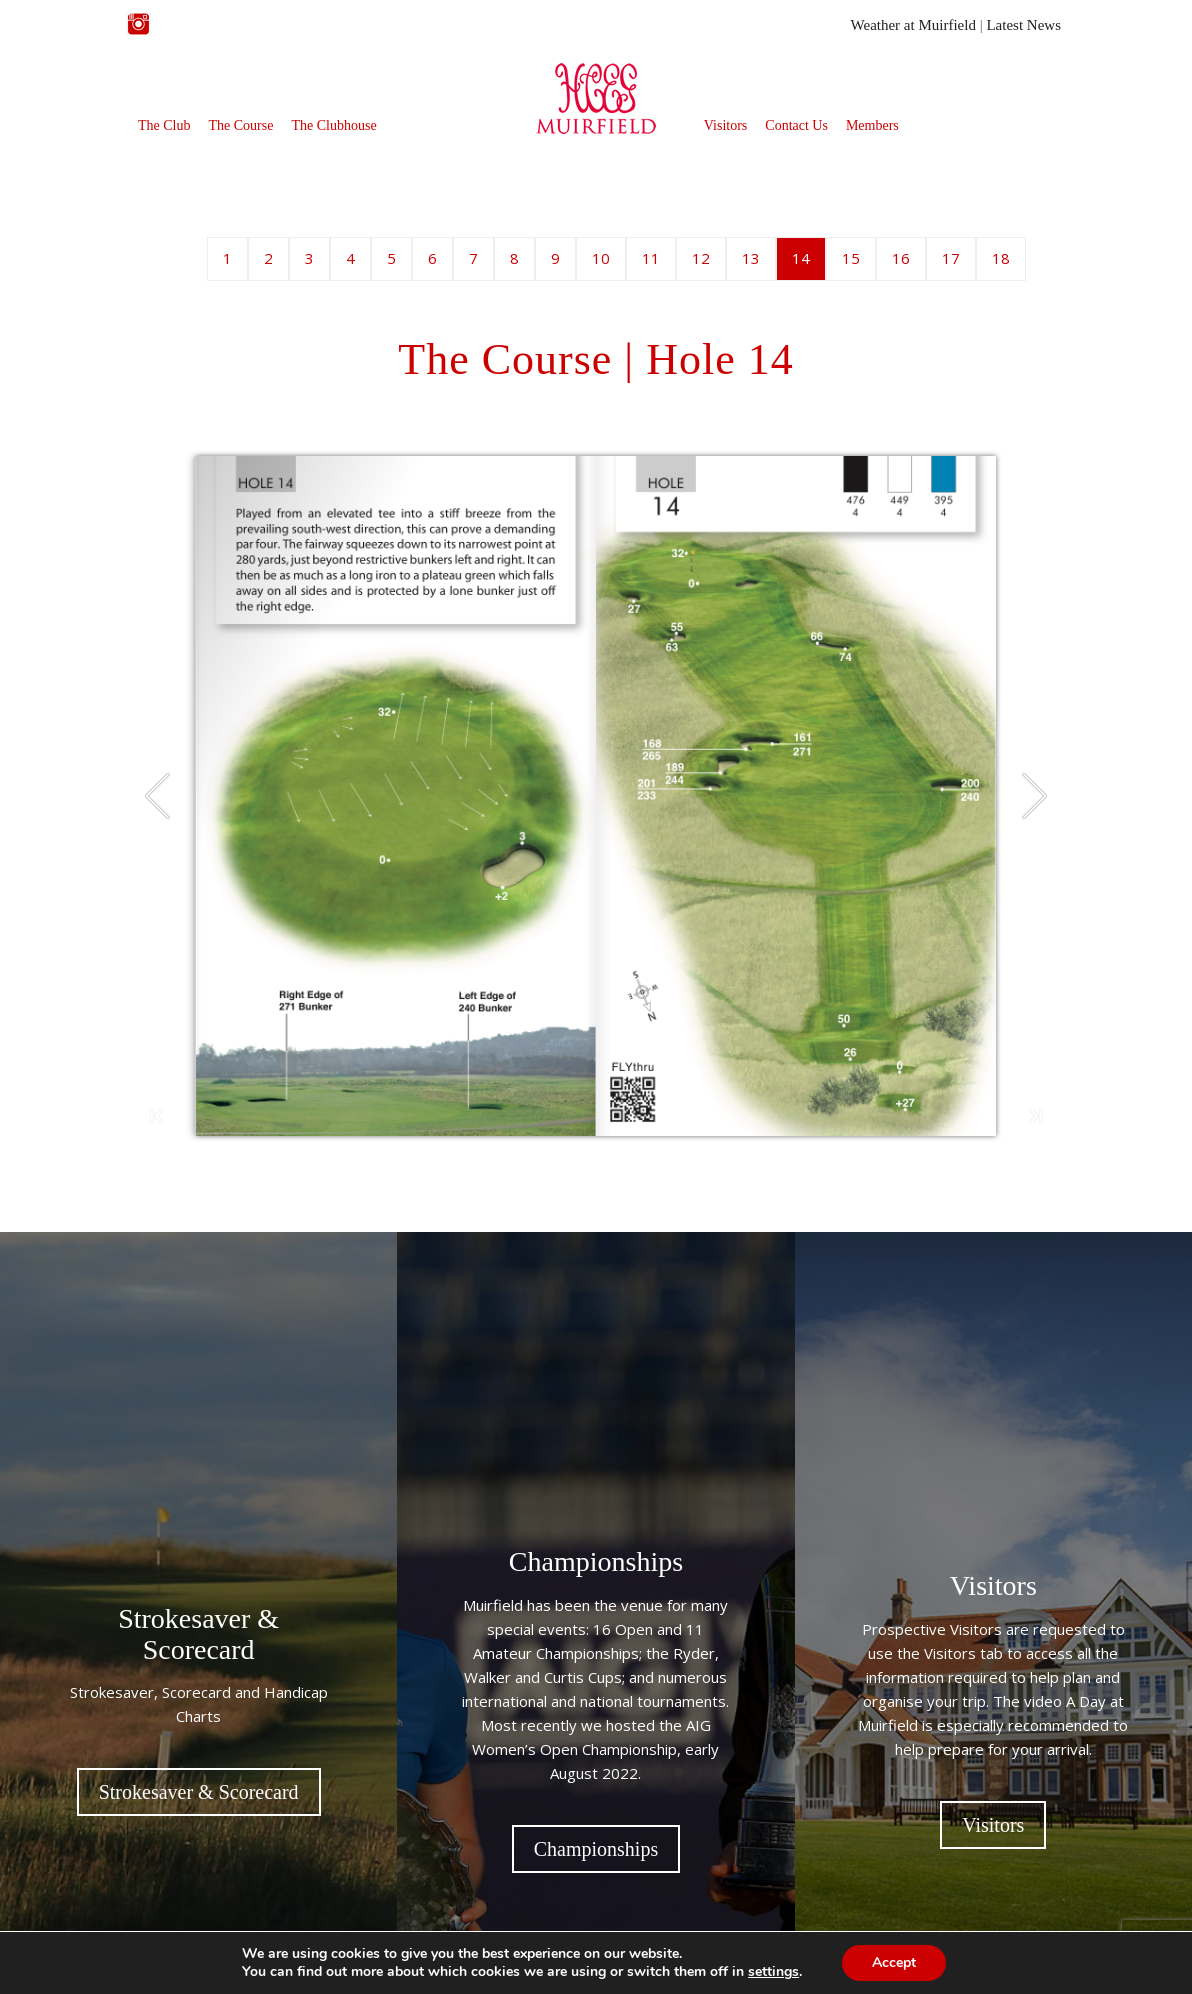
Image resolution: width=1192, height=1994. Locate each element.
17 (951, 258)
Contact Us (796, 125)
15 (851, 258)
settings (773, 1972)
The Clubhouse (333, 125)
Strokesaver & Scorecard (199, 1792)
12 (701, 258)
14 (801, 258)
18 (1001, 258)
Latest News (1023, 25)
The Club (164, 125)
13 (751, 258)
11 (651, 258)
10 (601, 258)
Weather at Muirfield (913, 25)
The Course (241, 125)
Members (872, 125)
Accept (894, 1962)
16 (901, 258)
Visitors (726, 125)
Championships (596, 1849)
